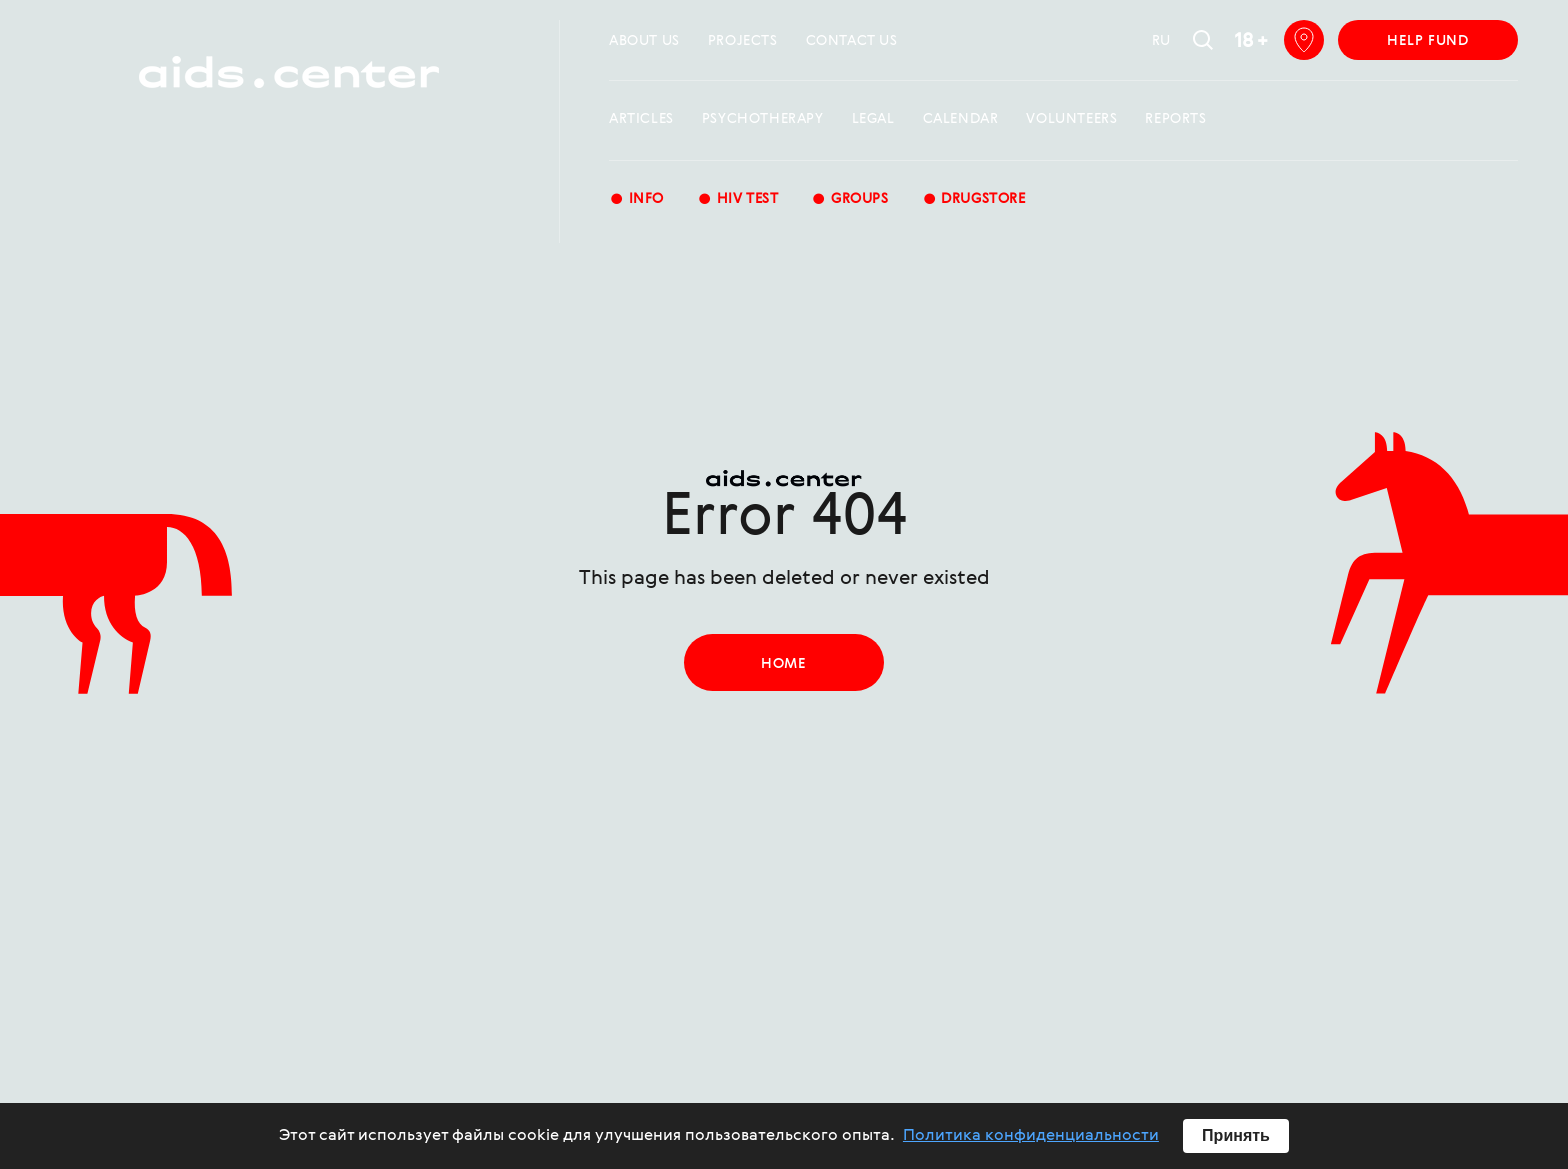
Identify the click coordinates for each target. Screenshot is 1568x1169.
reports (1175, 119)
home (783, 664)
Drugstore (974, 200)
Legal (873, 119)
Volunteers (1071, 119)
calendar (961, 119)
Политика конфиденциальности (1031, 1136)
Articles (641, 119)
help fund (1427, 41)
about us (644, 41)
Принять (1236, 1135)
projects (743, 41)
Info (636, 200)
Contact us (852, 41)
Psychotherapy (763, 119)
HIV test (737, 200)
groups (849, 200)
